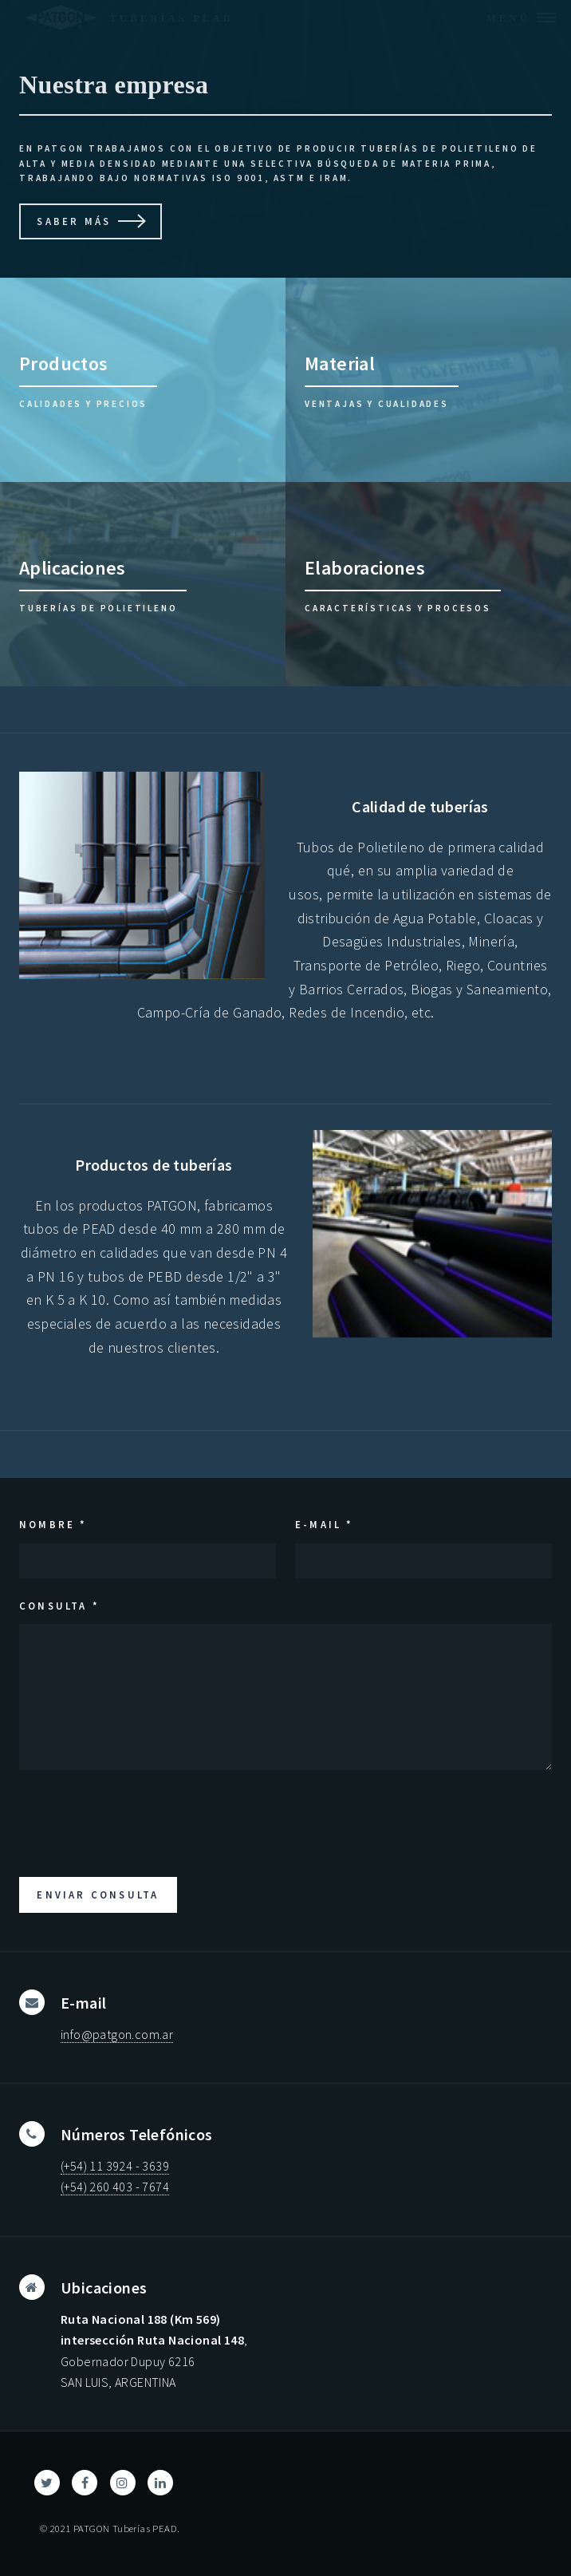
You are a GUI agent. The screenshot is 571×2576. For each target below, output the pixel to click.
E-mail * (324, 1524)
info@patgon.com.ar (117, 2034)
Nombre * (53, 1524)
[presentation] (140, 1820)
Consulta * (59, 1605)
